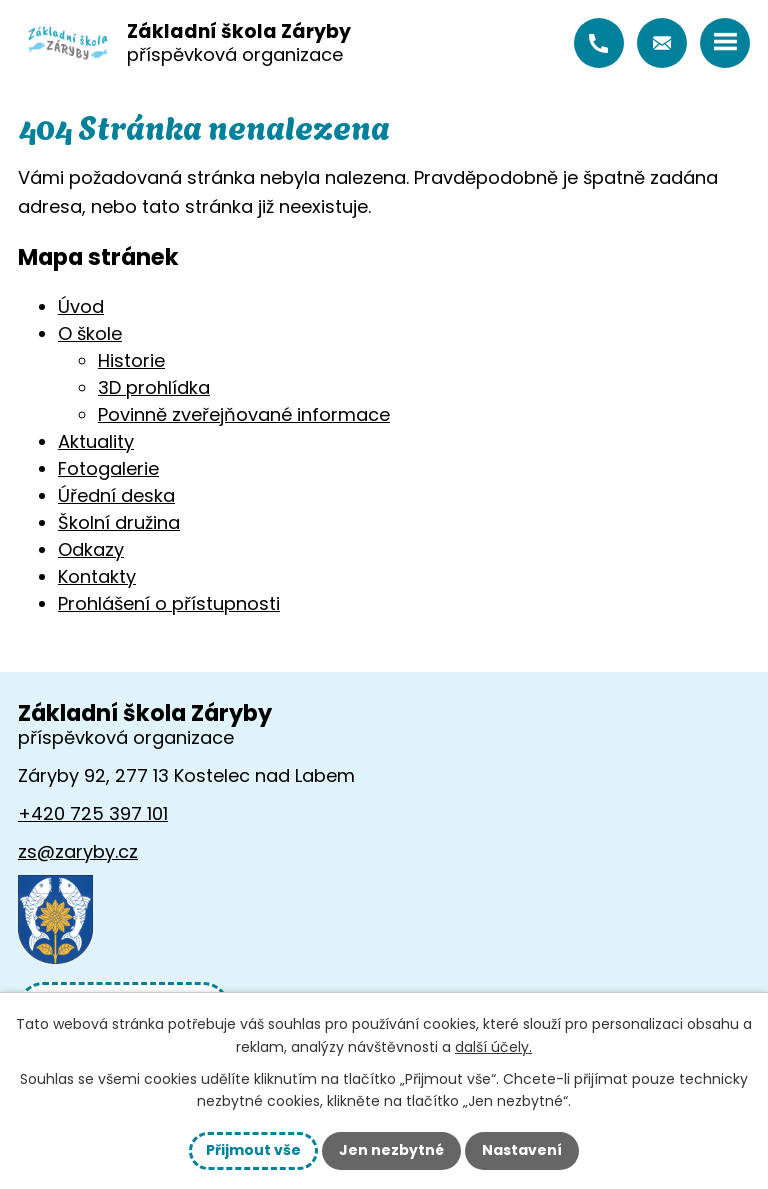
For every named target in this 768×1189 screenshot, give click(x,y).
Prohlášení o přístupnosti (169, 603)
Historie (131, 360)
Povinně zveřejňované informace (244, 414)
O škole (90, 333)
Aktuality (96, 441)
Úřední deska (116, 495)
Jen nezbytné (391, 1150)
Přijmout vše (253, 1150)
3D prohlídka (154, 387)
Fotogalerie (108, 468)
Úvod (81, 306)
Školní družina (119, 522)
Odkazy (91, 549)
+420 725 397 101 (599, 43)
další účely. (493, 1047)
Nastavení (522, 1150)
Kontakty (97, 576)
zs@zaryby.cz (662, 43)
